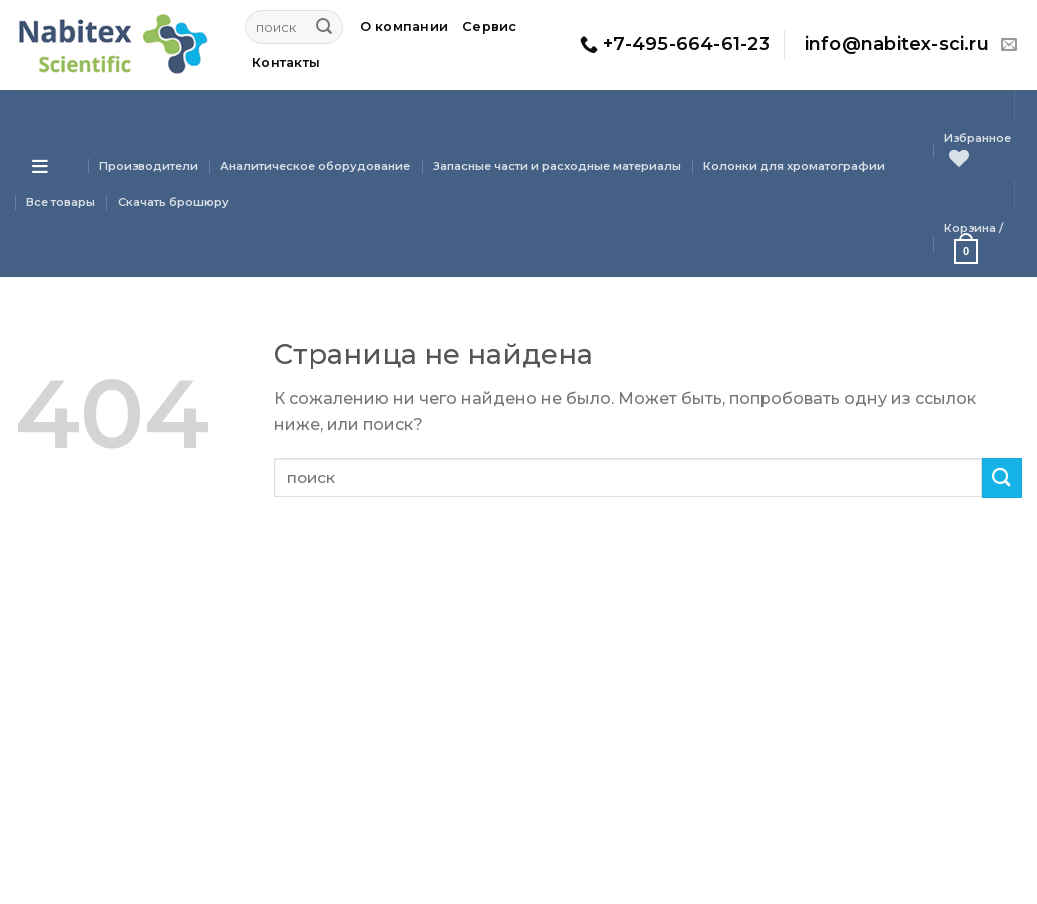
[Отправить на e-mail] (1009, 45)
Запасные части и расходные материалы (557, 166)
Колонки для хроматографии (794, 166)
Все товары (60, 202)
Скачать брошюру (173, 202)
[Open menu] (40, 166)
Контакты (286, 62)
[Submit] (324, 27)
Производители (148, 166)
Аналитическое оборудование (315, 166)
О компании (404, 26)
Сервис (489, 26)
